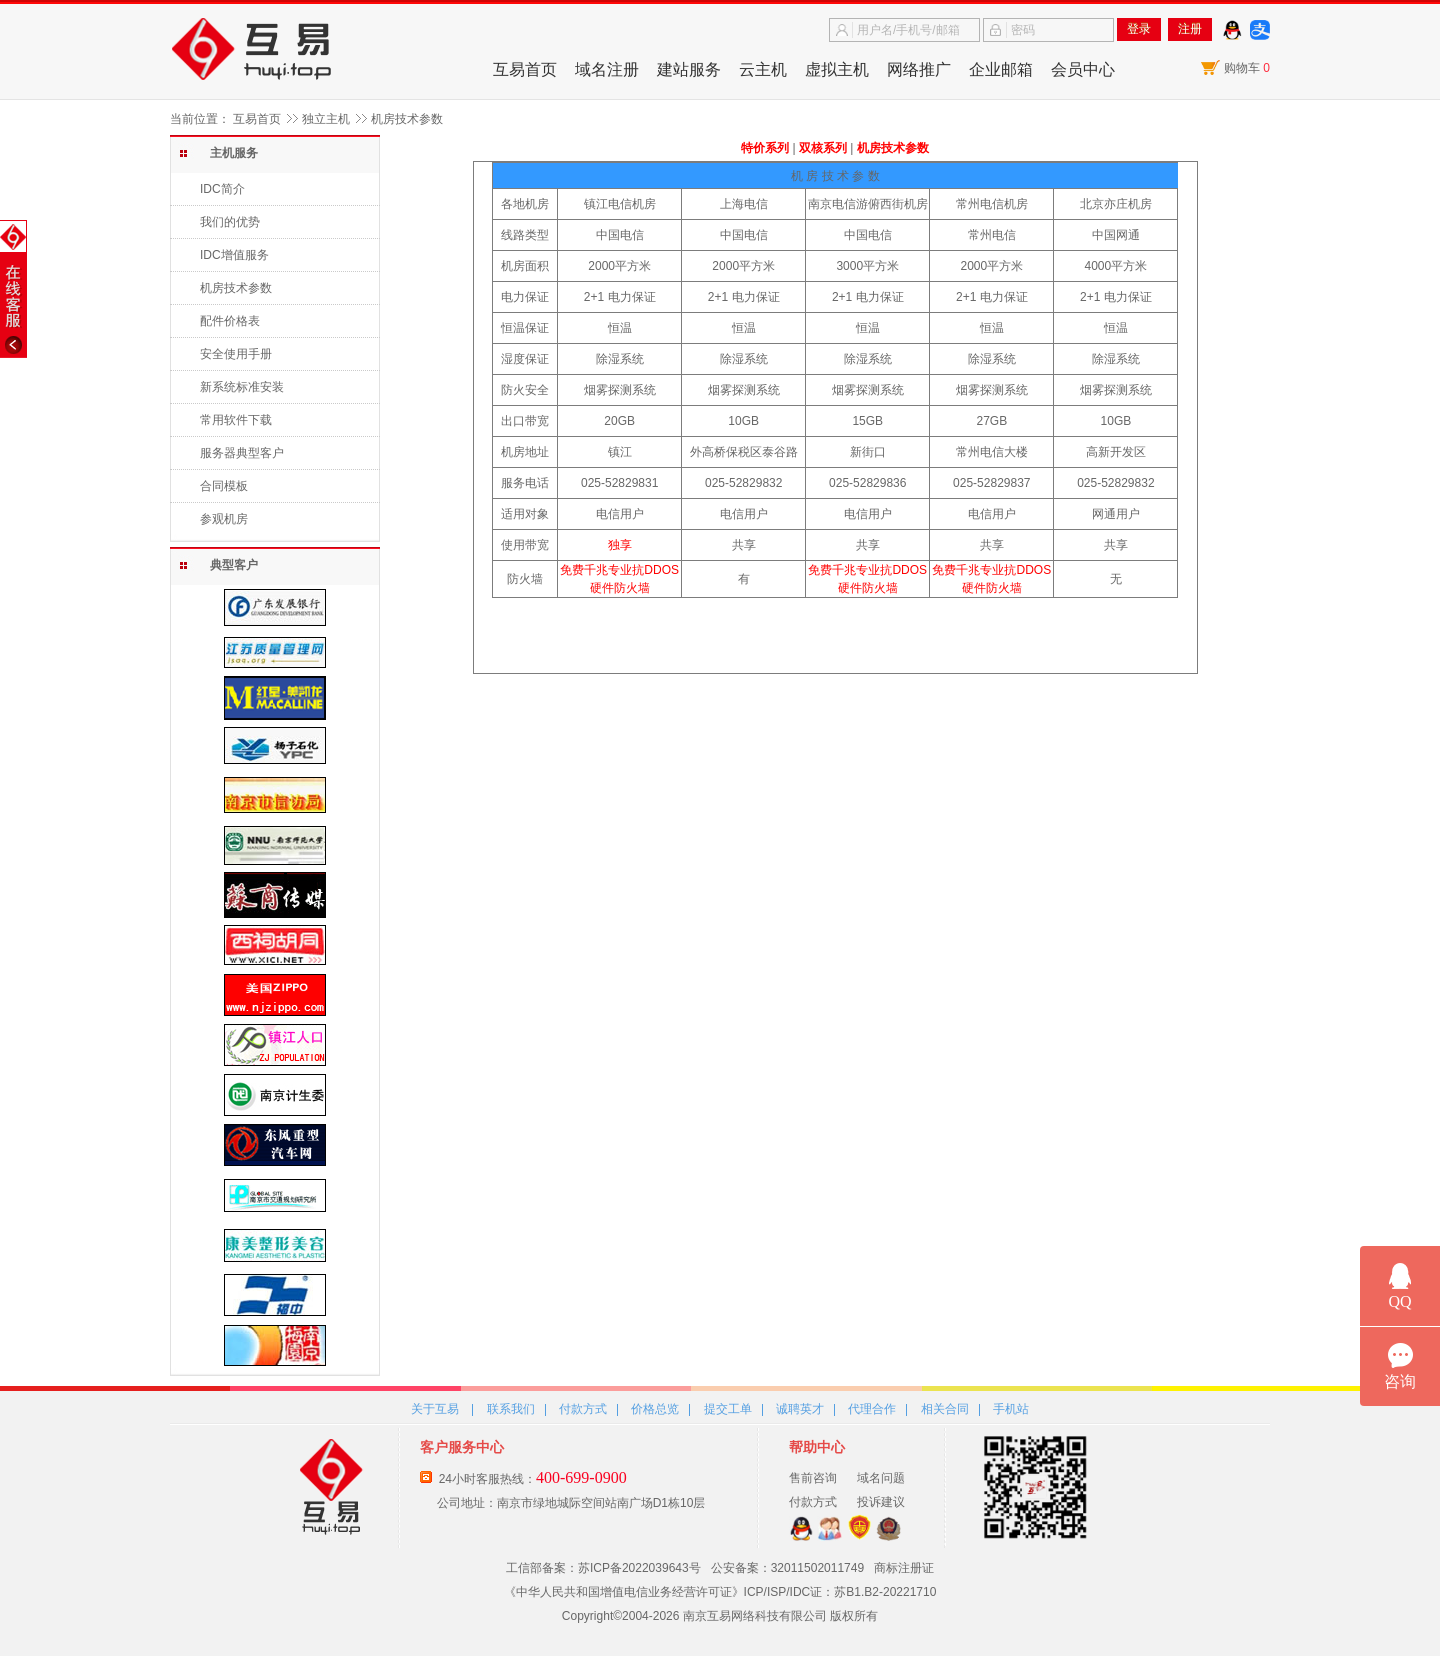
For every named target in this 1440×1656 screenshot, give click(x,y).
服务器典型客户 (242, 453)
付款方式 (583, 1409)
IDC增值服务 (234, 255)
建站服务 (689, 69)
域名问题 (881, 1478)
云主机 (763, 69)
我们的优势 (230, 222)
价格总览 (655, 1409)
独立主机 (326, 119)
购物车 (1247, 68)
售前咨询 (813, 1478)
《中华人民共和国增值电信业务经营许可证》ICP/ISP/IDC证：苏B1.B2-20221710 (720, 1592)
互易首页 (525, 69)
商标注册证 (904, 1568)
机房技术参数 (236, 288)
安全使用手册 (236, 354)
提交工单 (728, 1409)
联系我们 (511, 1409)
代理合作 (872, 1409)
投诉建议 (881, 1502)
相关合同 (945, 1409)
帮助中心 (817, 1447)
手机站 (1011, 1409)
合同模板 (224, 486)
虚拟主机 (837, 69)
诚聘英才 (800, 1409)
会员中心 (1083, 69)
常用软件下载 (236, 420)
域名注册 (607, 69)
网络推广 (919, 69)
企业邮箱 (1001, 69)
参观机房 (224, 519)
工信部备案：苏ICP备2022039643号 (603, 1568)
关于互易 (435, 1409)
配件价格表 (230, 321)
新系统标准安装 (242, 387)
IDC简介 (222, 189)
